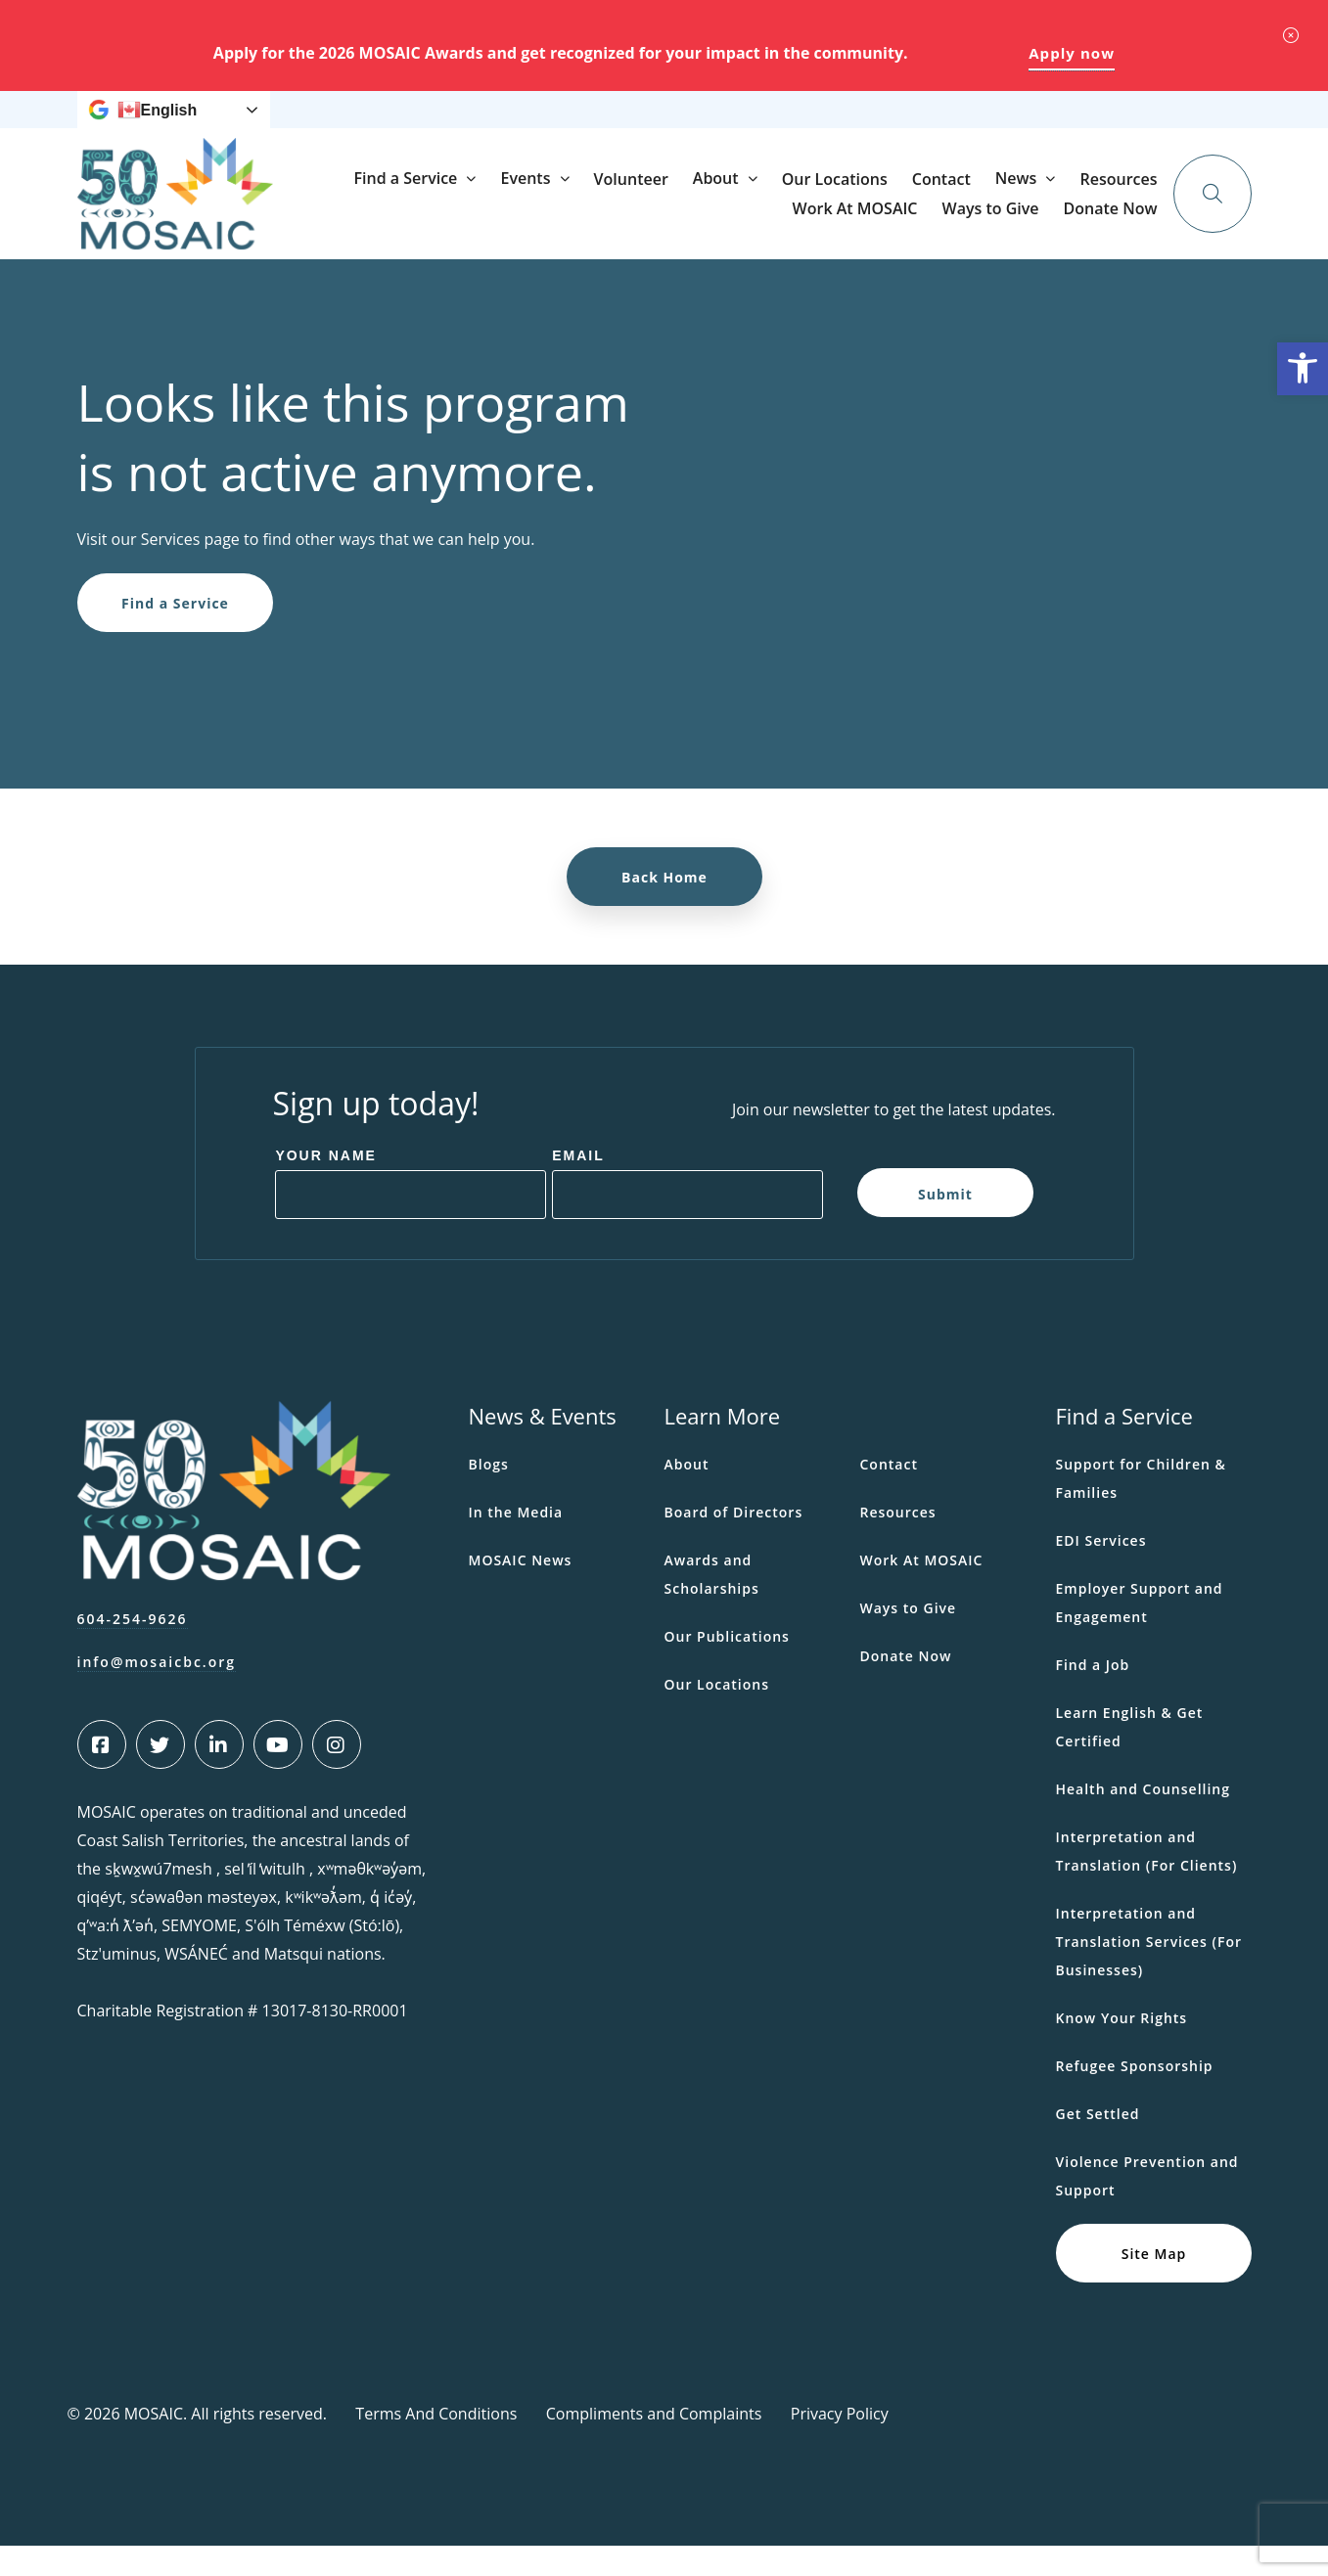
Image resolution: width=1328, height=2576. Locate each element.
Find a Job (1093, 1695)
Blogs (489, 1494)
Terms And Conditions (436, 2444)
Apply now (1072, 53)
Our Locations (1022, 224)
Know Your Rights (1122, 2048)
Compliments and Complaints (654, 2444)
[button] (1302, 368)
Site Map (1153, 2283)
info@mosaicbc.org (157, 1692)
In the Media (516, 1542)
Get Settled (1098, 2144)
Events (712, 223)
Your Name (326, 1186)
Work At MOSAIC (819, 124)
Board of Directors (733, 1542)
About (903, 223)
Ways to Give (935, 124)
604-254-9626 (132, 1649)
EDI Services (1101, 1570)
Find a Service (592, 223)
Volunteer (817, 224)
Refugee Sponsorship (1135, 2096)
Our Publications (727, 1666)
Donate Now (1124, 124)
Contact (1128, 224)
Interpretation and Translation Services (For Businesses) (1149, 1972)
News (622, 124)
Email (578, 1186)
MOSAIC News (520, 1590)
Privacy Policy (840, 2444)
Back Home (664, 907)
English (157, 125)
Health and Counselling (1143, 1819)
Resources (711, 124)
